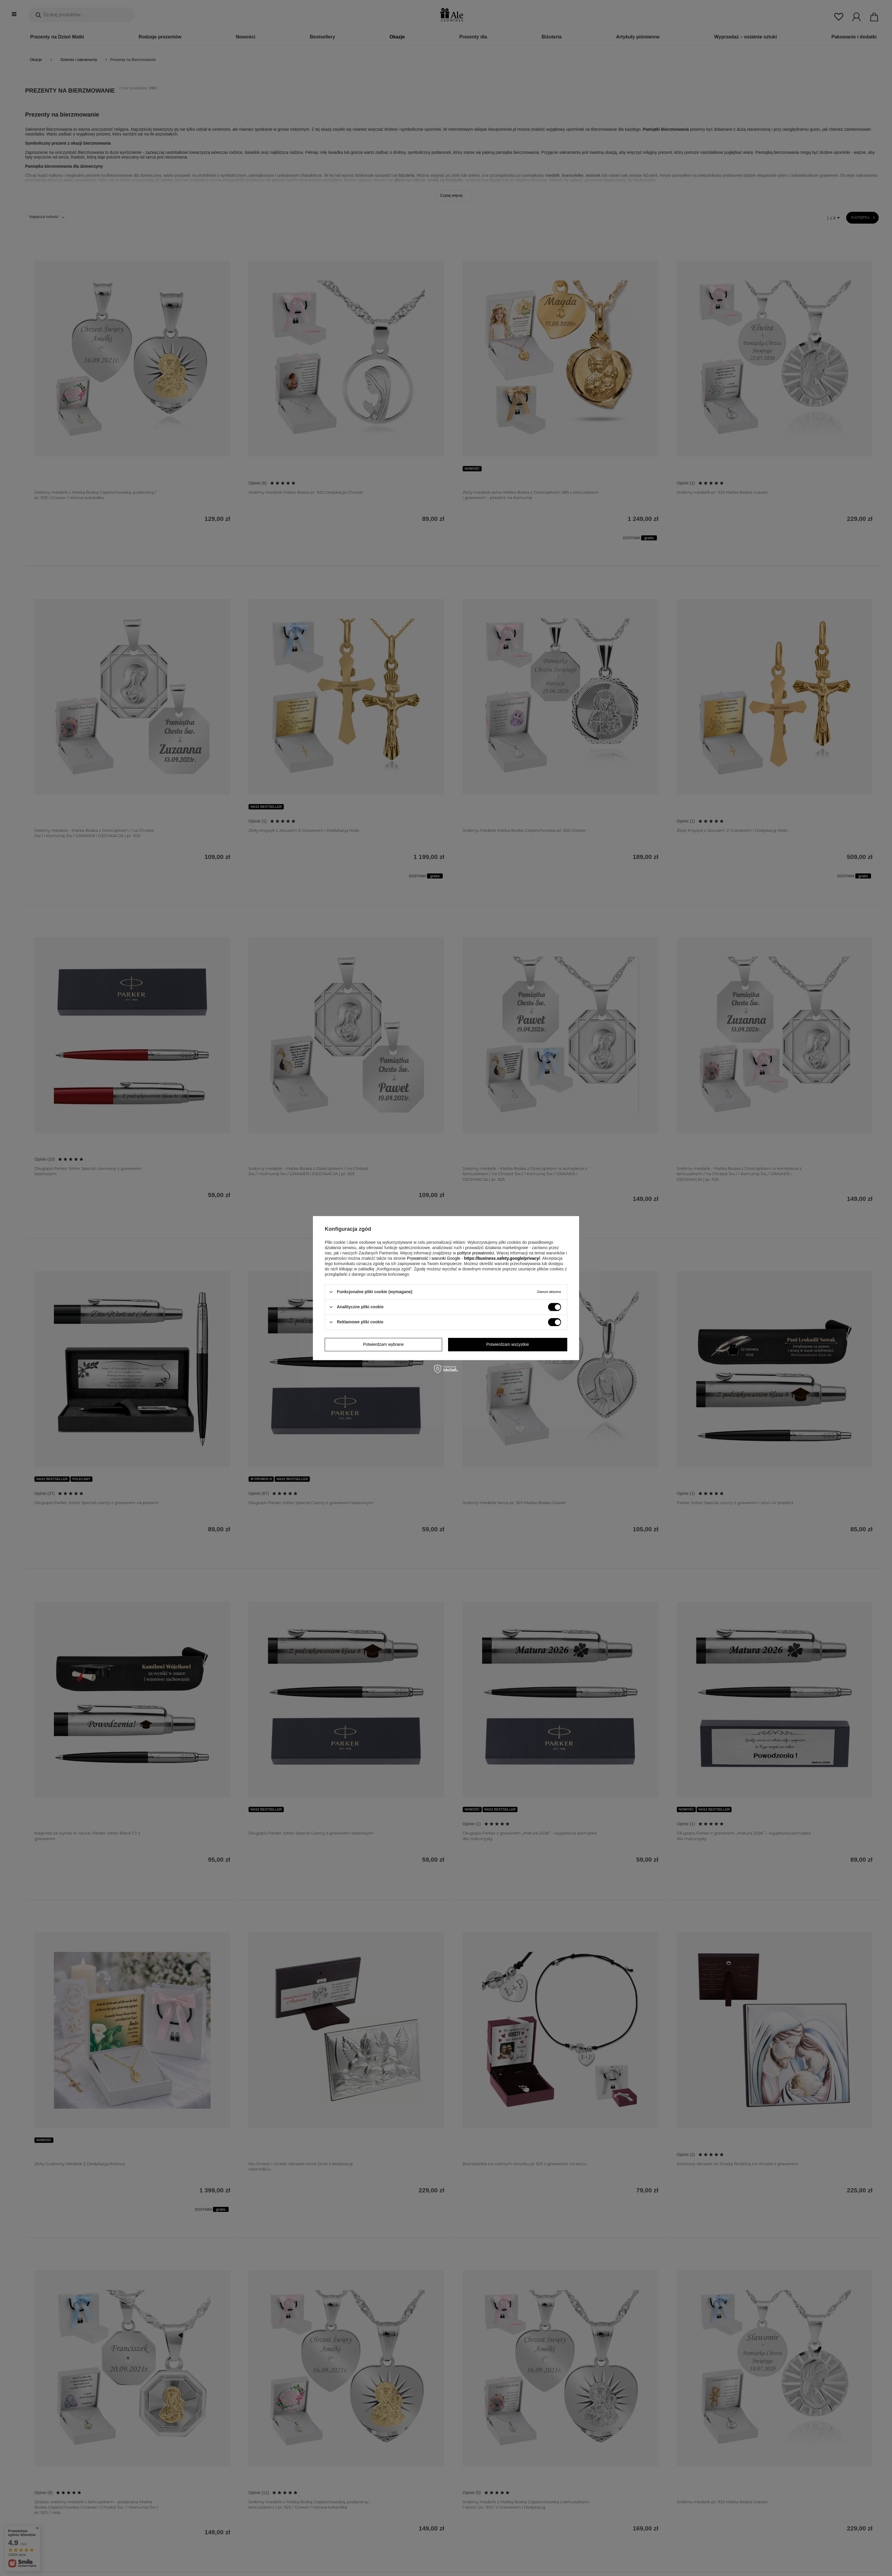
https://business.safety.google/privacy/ (502, 1258)
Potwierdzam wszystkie (507, 1344)
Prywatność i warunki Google (433, 1258)
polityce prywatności (475, 1253)
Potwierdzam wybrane (383, 1344)
